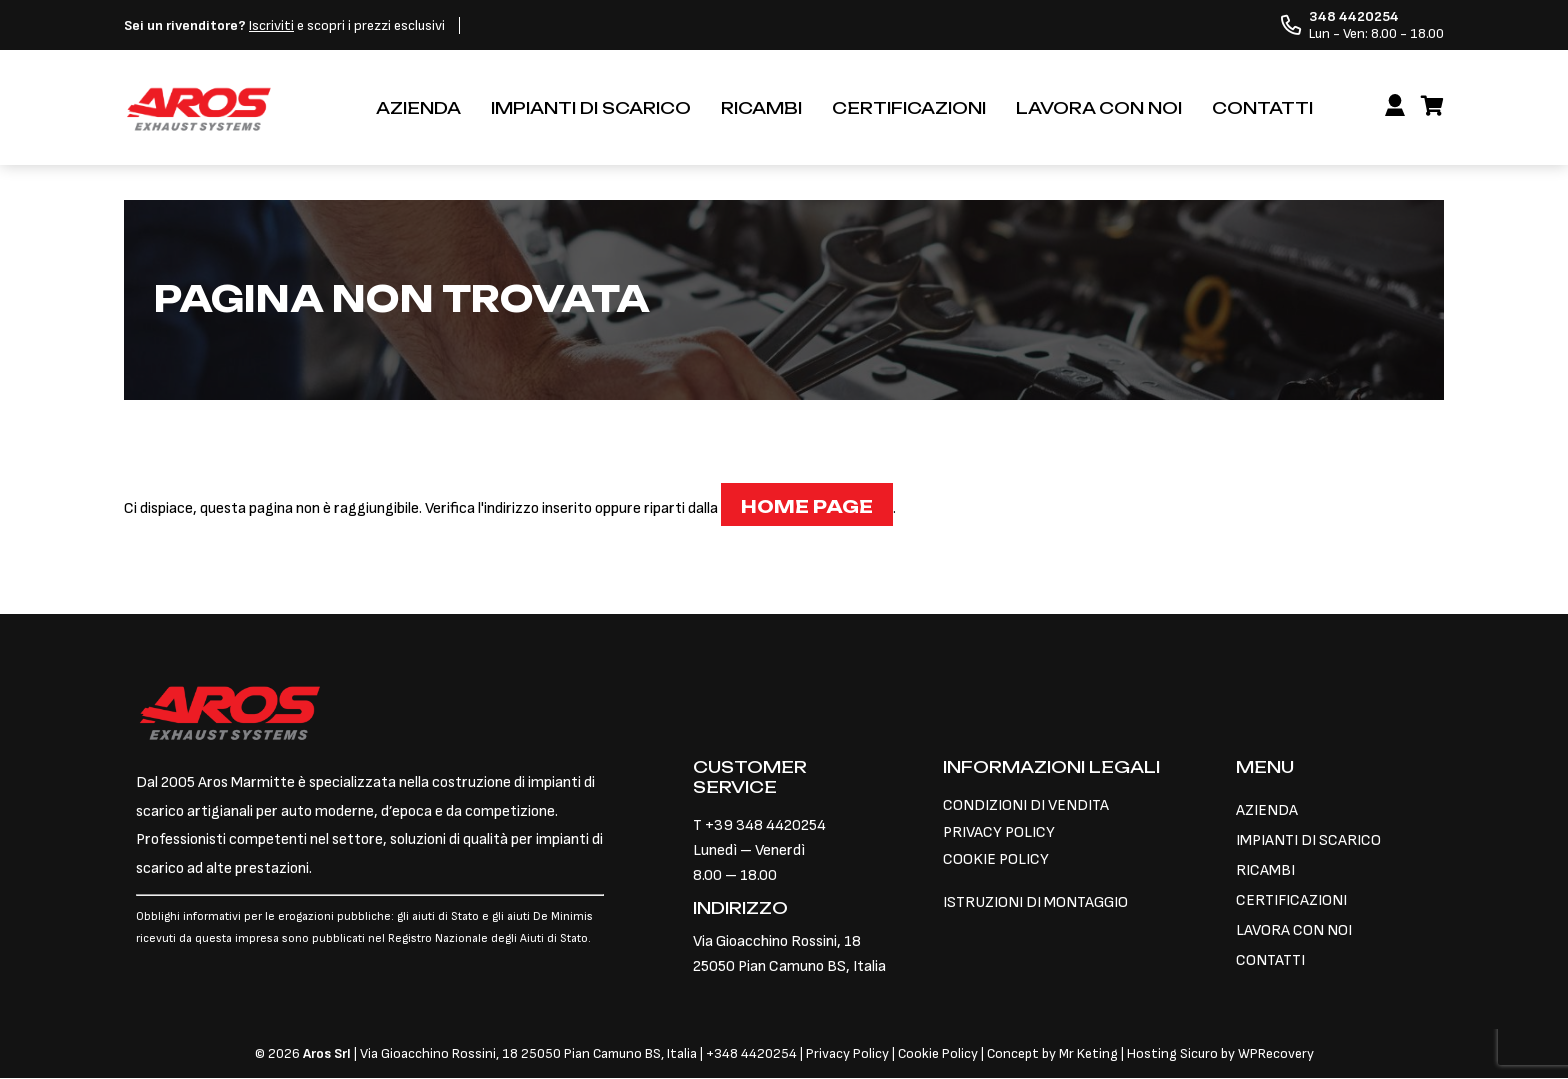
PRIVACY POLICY (999, 832)
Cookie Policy (938, 1053)
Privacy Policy (849, 1053)
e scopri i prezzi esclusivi (284, 25)
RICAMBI (761, 108)
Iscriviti (271, 25)
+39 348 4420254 (765, 825)
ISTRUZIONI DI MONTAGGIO (1035, 902)
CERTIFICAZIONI (909, 108)
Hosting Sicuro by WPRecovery (1220, 1053)
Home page (807, 506)
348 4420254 (755, 1053)
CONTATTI (1262, 108)
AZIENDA (418, 108)
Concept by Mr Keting (1052, 1053)
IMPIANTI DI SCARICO (591, 108)
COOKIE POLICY (996, 859)
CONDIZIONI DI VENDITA (1026, 805)
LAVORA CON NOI (1099, 108)
